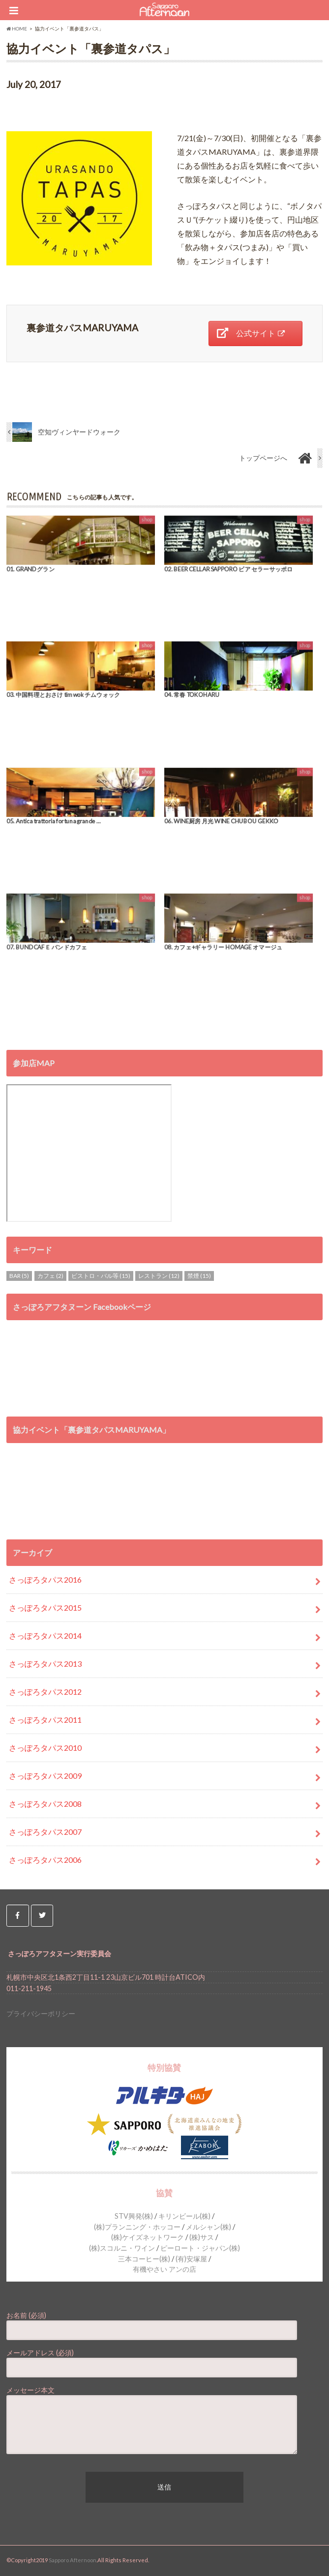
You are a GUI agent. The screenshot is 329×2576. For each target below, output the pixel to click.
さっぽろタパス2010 (45, 1747)
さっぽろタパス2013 (45, 1663)
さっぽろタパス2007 (45, 1831)
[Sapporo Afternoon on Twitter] (42, 1916)
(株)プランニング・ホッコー (137, 2227)
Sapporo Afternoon (72, 2560)
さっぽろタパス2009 (45, 1775)
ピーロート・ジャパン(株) (200, 2248)
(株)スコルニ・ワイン (122, 2248)
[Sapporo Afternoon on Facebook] (17, 1916)
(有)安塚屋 (191, 2259)
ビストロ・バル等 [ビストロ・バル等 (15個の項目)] (100, 1275)
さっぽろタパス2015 (45, 1607)
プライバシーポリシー (40, 2013)
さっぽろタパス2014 (45, 1635)
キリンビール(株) (184, 2216)
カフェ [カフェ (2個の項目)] (50, 1275)
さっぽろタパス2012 (45, 1691)
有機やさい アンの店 (164, 2269)
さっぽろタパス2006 (45, 1859)
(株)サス (201, 2237)
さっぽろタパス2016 (45, 1579)
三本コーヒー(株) (144, 2259)
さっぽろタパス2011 (45, 1719)
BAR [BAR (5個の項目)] (19, 1275)
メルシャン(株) (208, 2227)
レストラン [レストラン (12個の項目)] (158, 1275)
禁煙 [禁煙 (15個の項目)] (199, 1275)
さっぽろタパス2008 (45, 1803)
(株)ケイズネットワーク (147, 2237)
